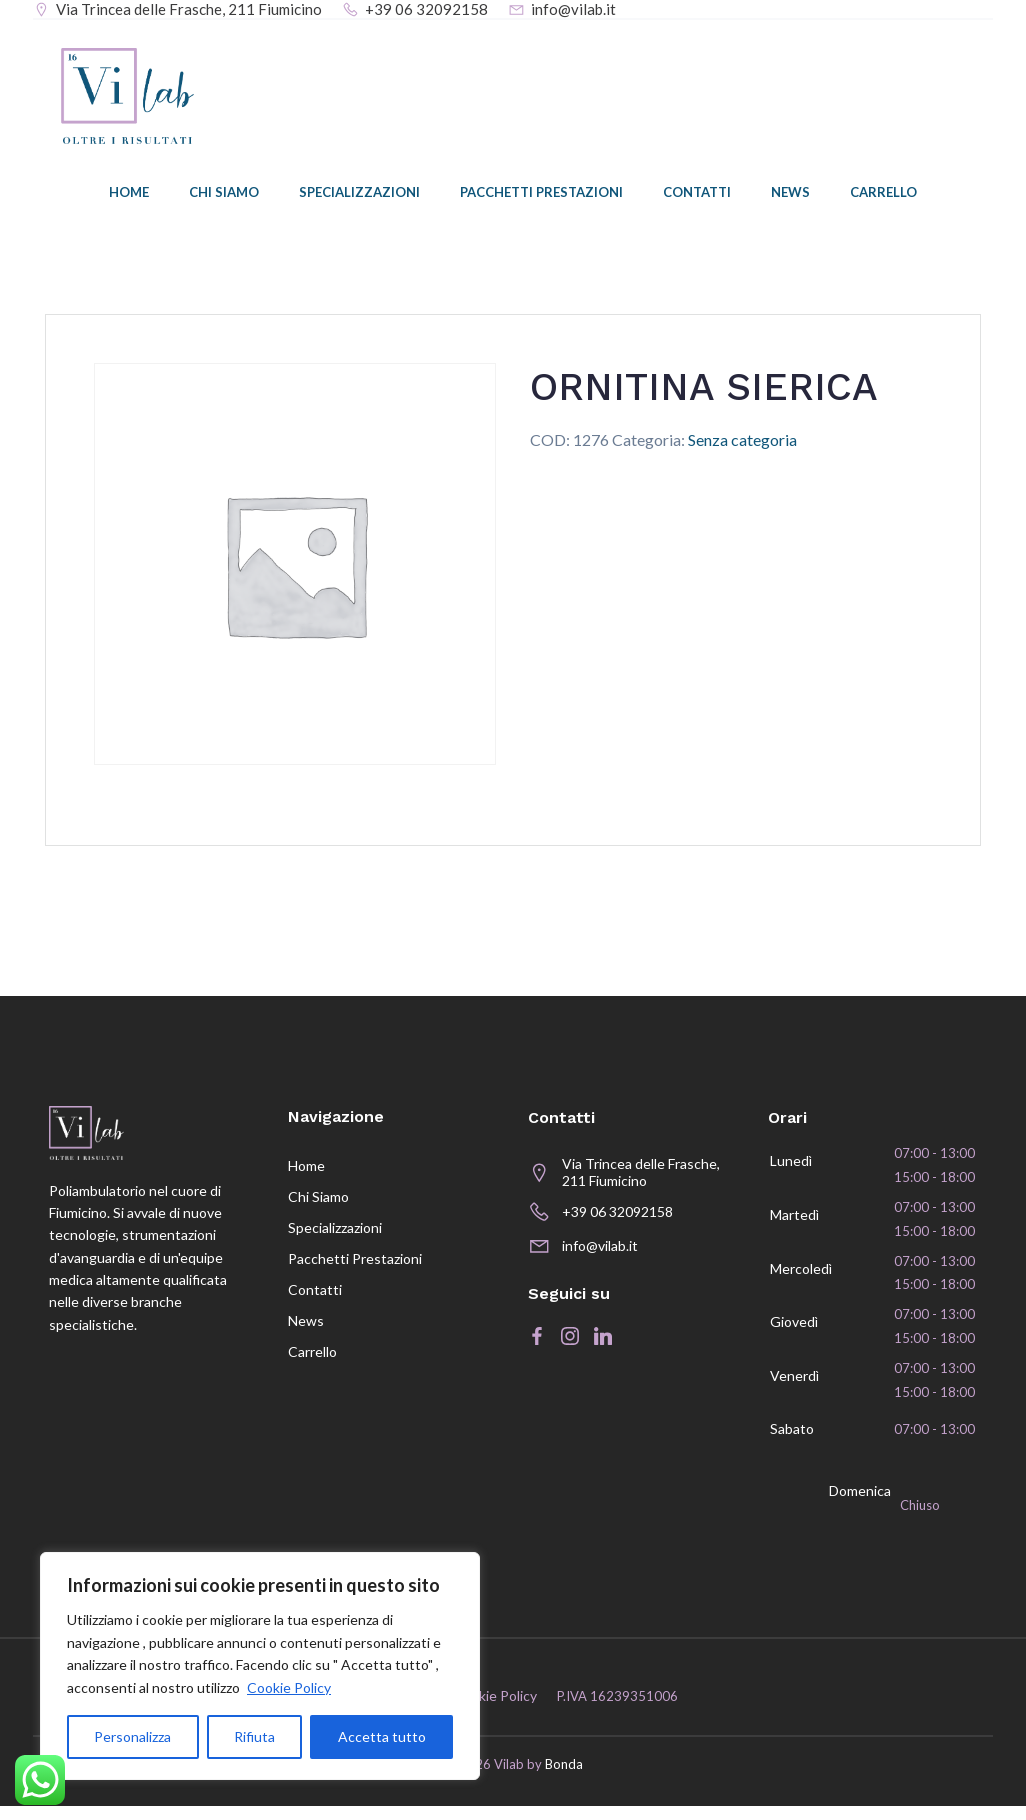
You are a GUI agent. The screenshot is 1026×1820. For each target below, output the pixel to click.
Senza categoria (742, 441)
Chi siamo (224, 195)
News (790, 195)
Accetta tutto (382, 1736)
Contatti (697, 195)
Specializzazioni (359, 195)
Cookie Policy (289, 1687)
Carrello (883, 195)
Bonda (564, 1779)
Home (129, 195)
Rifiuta (254, 1736)
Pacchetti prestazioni (541, 195)
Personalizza (132, 1736)
